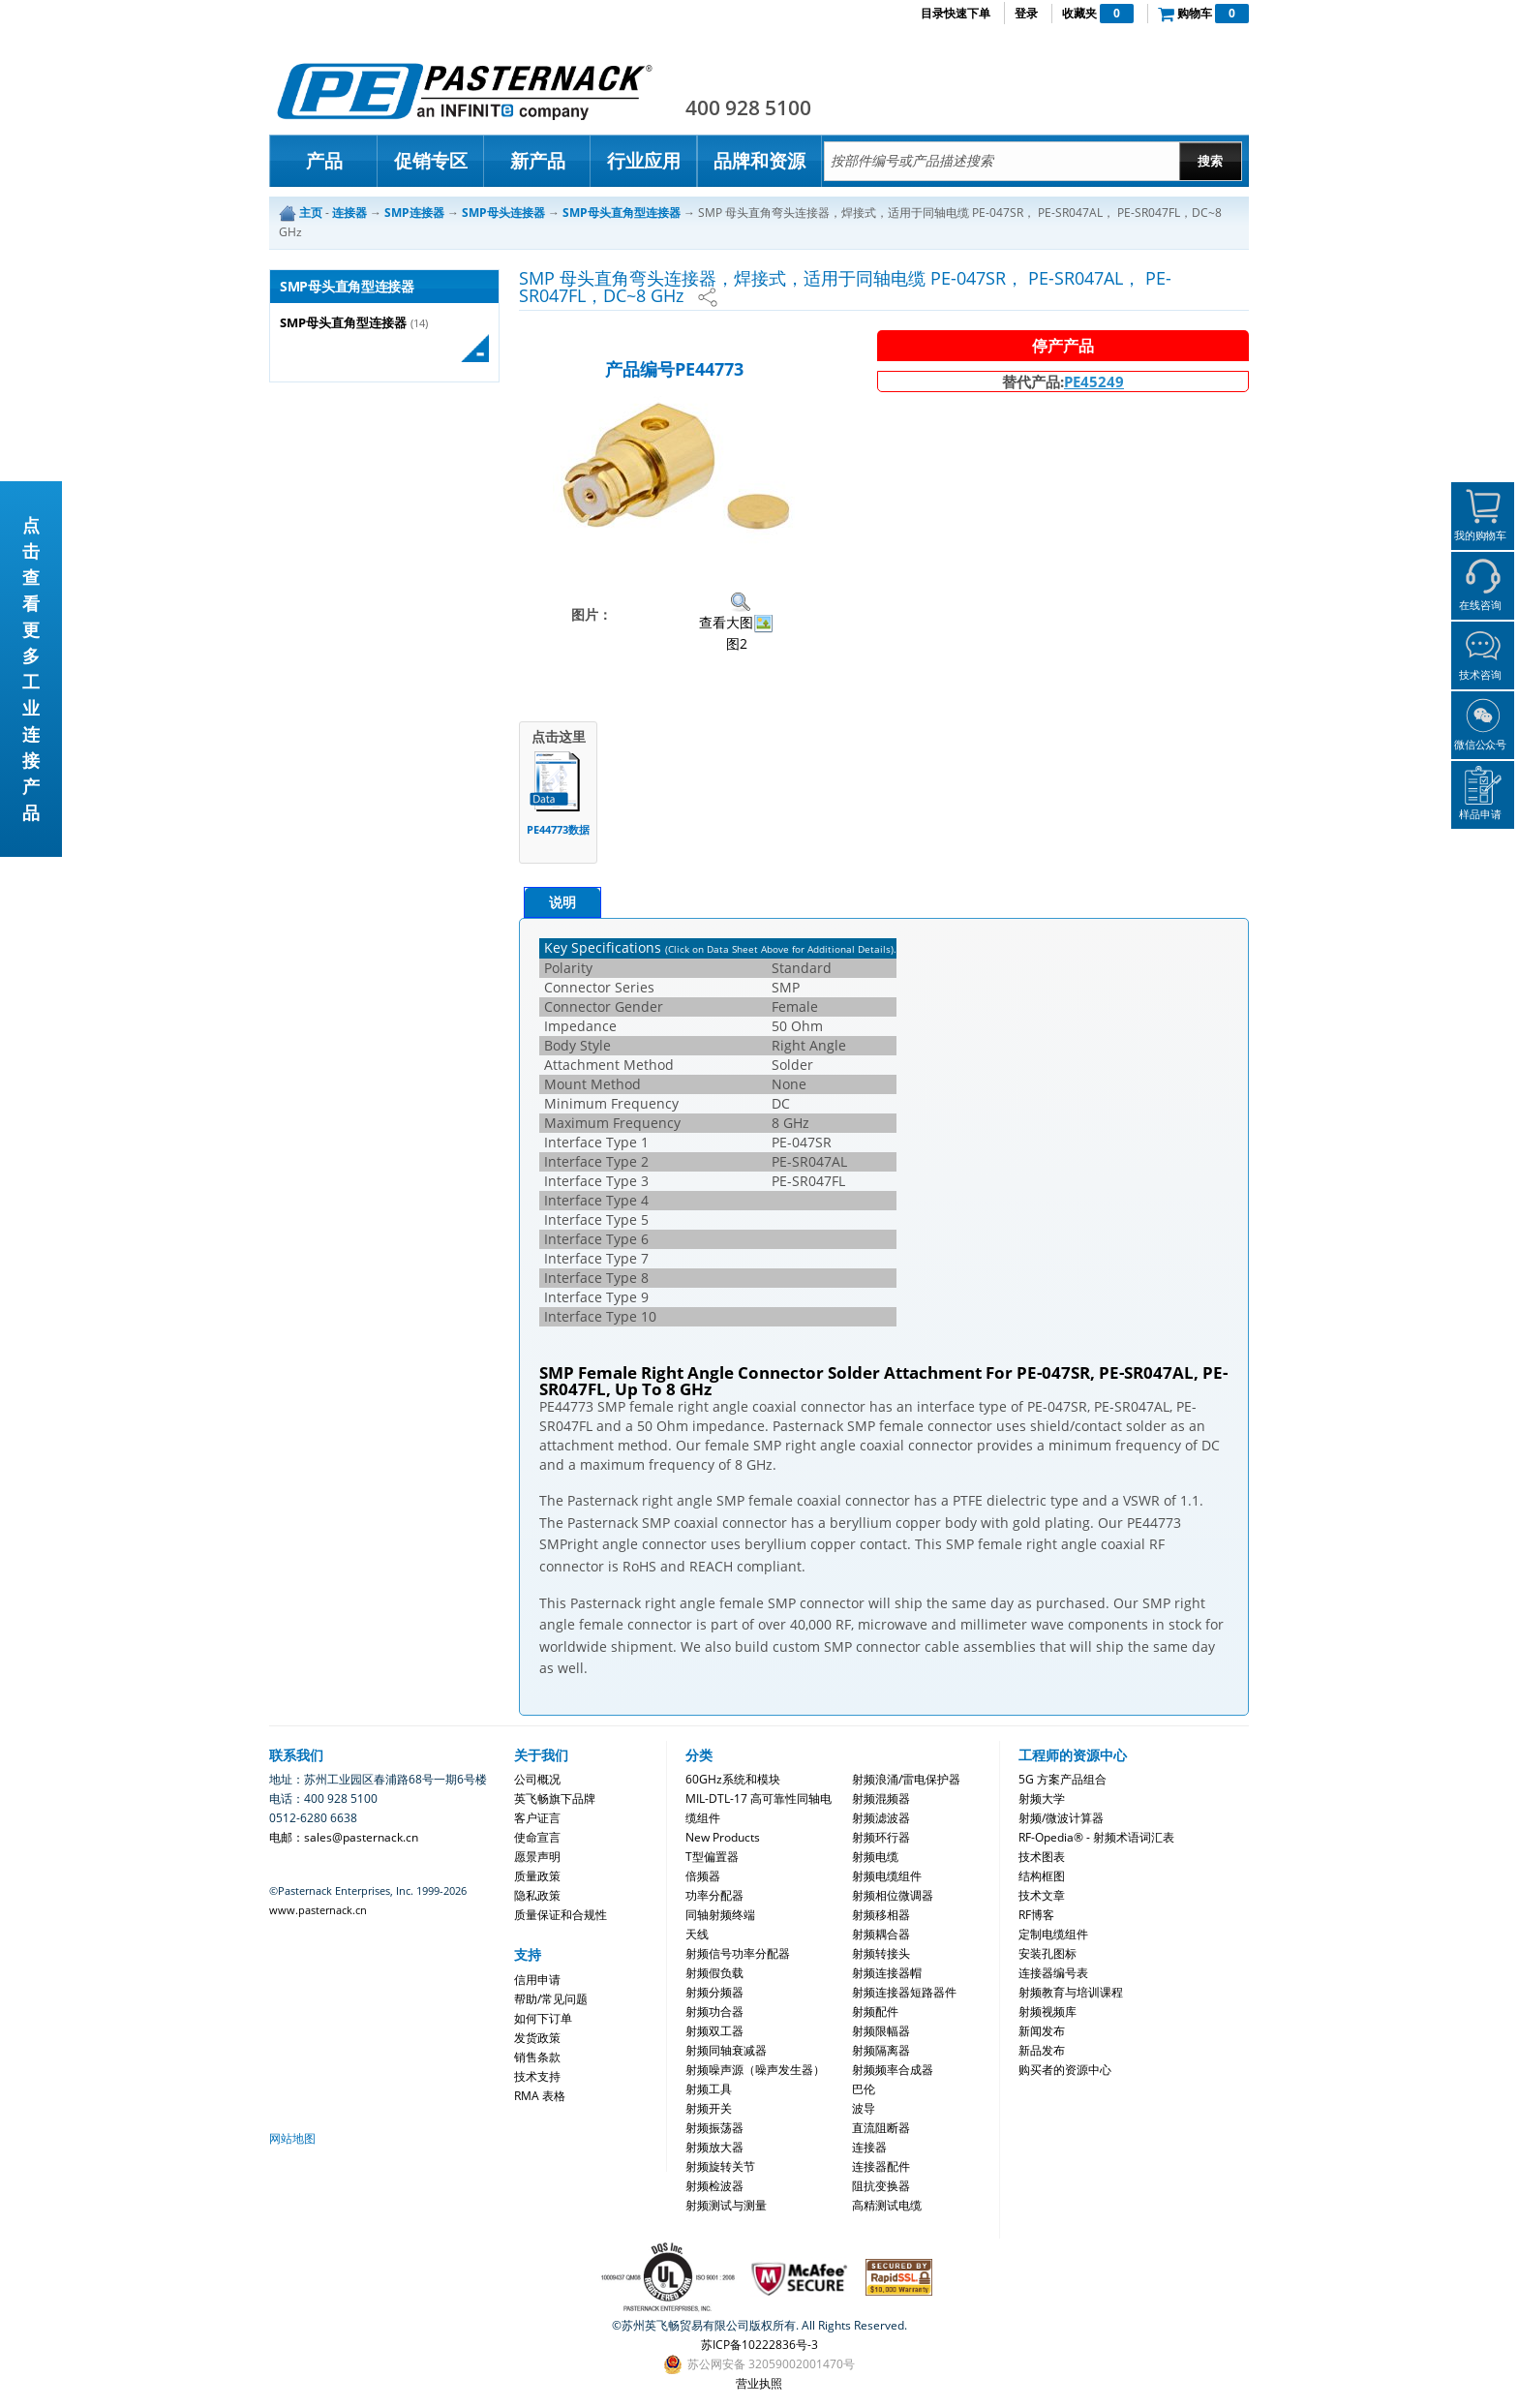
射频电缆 (875, 1856)
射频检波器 (714, 2186)
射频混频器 (881, 1798)
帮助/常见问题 (551, 1999)
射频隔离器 (881, 2050)
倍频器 (702, 1876)
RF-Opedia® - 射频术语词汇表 (1096, 1837)
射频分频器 (714, 1992)
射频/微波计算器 (1061, 1818)
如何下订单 (543, 2018)
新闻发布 (1041, 2031)
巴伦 (863, 2089)
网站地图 (292, 2138)
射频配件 (875, 2011)
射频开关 (708, 2108)
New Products (722, 1837)
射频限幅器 (881, 2031)
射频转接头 (881, 1953)
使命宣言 (537, 1837)
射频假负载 (714, 1973)
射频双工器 (714, 2031)
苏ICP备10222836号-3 (759, 2344)
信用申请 (537, 1979)
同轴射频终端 (720, 1914)
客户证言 (537, 1818)
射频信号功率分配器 (737, 1953)
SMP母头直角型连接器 (343, 323)
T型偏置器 (712, 1856)
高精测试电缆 (887, 2205)
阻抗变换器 (881, 2186)
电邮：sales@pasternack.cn (343, 1837)
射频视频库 (1047, 2011)
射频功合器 (714, 2011)
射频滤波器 (881, 1818)
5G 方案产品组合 (1062, 1779)
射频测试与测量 (726, 2205)
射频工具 (708, 2089)
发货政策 (537, 2037)
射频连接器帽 (887, 1973)
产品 (324, 160)
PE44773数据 (558, 829)
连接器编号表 (1053, 1973)
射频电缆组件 (887, 1876)
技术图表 (1041, 1856)
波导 (863, 2108)
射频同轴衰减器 (726, 2050)
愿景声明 (537, 1856)
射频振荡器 (714, 2127)
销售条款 (537, 2057)
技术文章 (1041, 1895)
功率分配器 (714, 1895)
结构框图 (1041, 1876)
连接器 (869, 2147)
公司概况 (537, 1779)
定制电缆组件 (1053, 1934)
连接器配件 (881, 2166)
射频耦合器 (881, 1934)
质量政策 (537, 1876)
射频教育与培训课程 (1070, 1992)
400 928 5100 (748, 107)
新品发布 (1041, 2050)
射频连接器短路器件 (904, 1992)
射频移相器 (881, 1914)
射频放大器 (714, 2147)
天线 (697, 1934)
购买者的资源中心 (1064, 2069)
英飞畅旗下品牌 (554, 1798)
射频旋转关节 (720, 2166)
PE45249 (1094, 381)
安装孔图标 (1047, 1953)
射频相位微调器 (892, 1895)
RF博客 (1036, 1914)
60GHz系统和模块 (732, 1779)
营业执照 (759, 2383)
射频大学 (1041, 1798)
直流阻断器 (881, 2127)
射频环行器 (881, 1837)
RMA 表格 (539, 2096)
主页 (310, 212)
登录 (1026, 13)
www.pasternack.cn (318, 1910)
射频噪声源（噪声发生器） (755, 2069)
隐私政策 (537, 1895)
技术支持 (537, 2076)
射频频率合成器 (892, 2069)
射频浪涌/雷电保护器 (906, 1779)
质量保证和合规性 (560, 1914)
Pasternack (464, 91)
